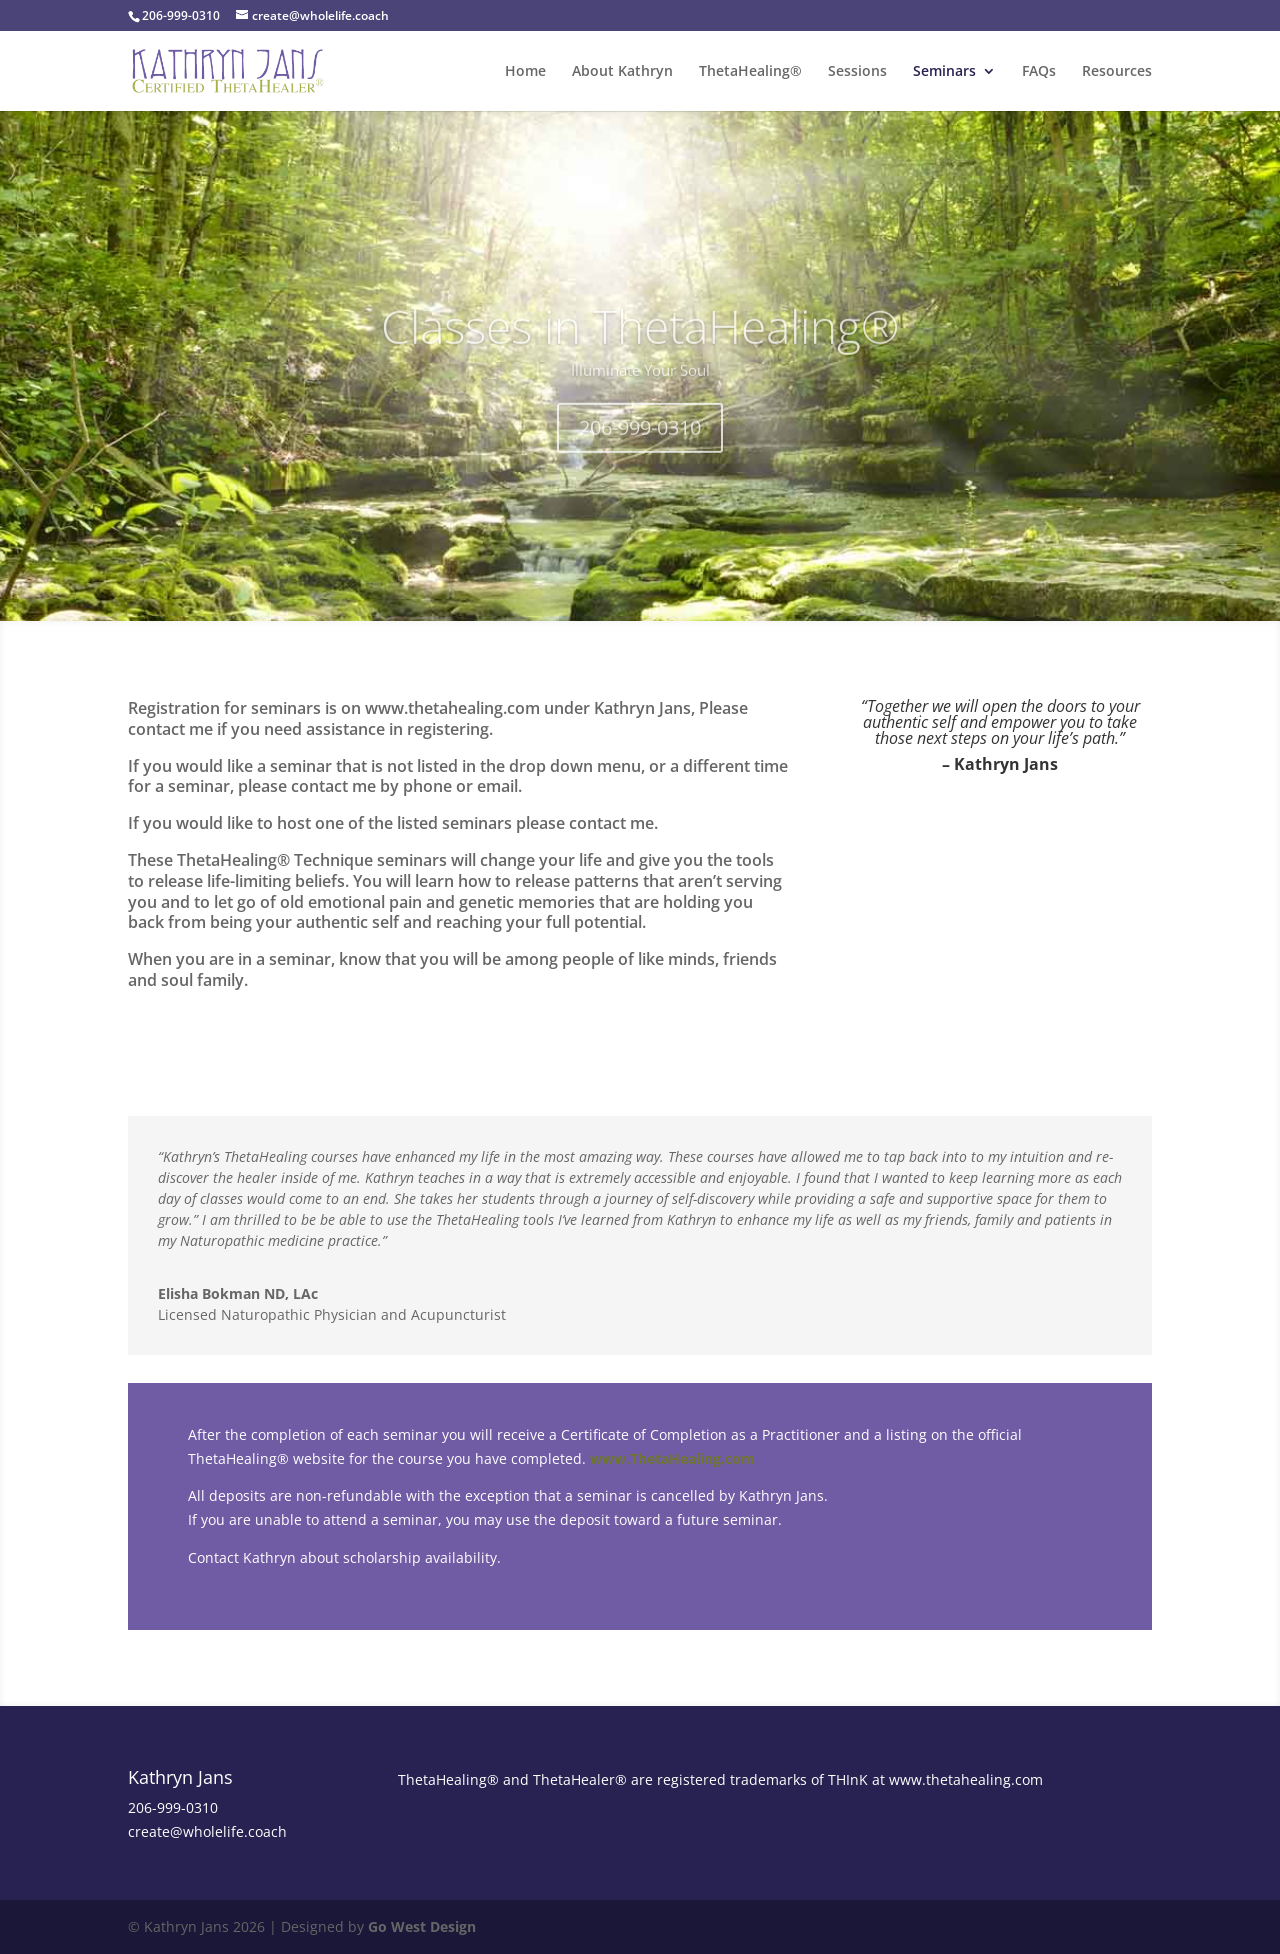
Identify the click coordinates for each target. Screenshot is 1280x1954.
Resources (1117, 72)
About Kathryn (622, 72)
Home (525, 72)
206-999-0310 (640, 449)
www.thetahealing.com (966, 1779)
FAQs (1039, 72)
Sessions (857, 72)
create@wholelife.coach (207, 1831)
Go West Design (422, 1926)
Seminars (944, 72)
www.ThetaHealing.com (672, 1458)
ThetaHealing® (750, 72)
